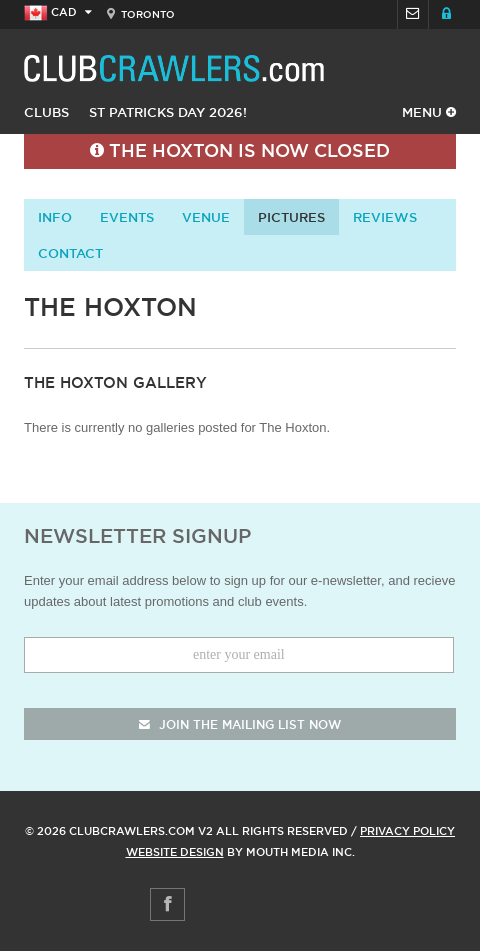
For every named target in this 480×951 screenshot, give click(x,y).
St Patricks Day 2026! (168, 112)
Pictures (291, 217)
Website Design (175, 852)
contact (70, 253)
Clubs (46, 112)
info (55, 217)
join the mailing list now (240, 724)
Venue (206, 217)
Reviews (385, 217)
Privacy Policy (407, 831)
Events (127, 217)
